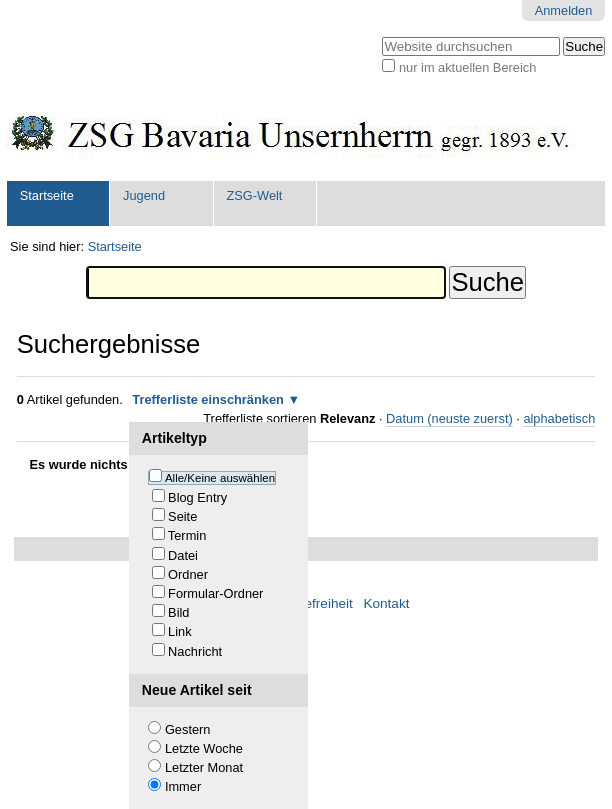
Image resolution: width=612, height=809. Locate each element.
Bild (178, 612)
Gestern (188, 729)
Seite (182, 516)
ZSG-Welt (254, 195)
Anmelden (564, 10)
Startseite (47, 195)
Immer (183, 786)
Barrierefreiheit (308, 603)
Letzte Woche (204, 748)
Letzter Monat (204, 767)
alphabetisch (559, 418)
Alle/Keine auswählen (220, 478)
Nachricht (195, 651)
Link (179, 631)
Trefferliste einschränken (208, 399)
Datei (183, 555)
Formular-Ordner (215, 593)
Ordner (188, 574)
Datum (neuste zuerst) (449, 418)
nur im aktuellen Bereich (467, 67)
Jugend (144, 195)
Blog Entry (197, 497)
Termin (187, 535)
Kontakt (386, 603)
